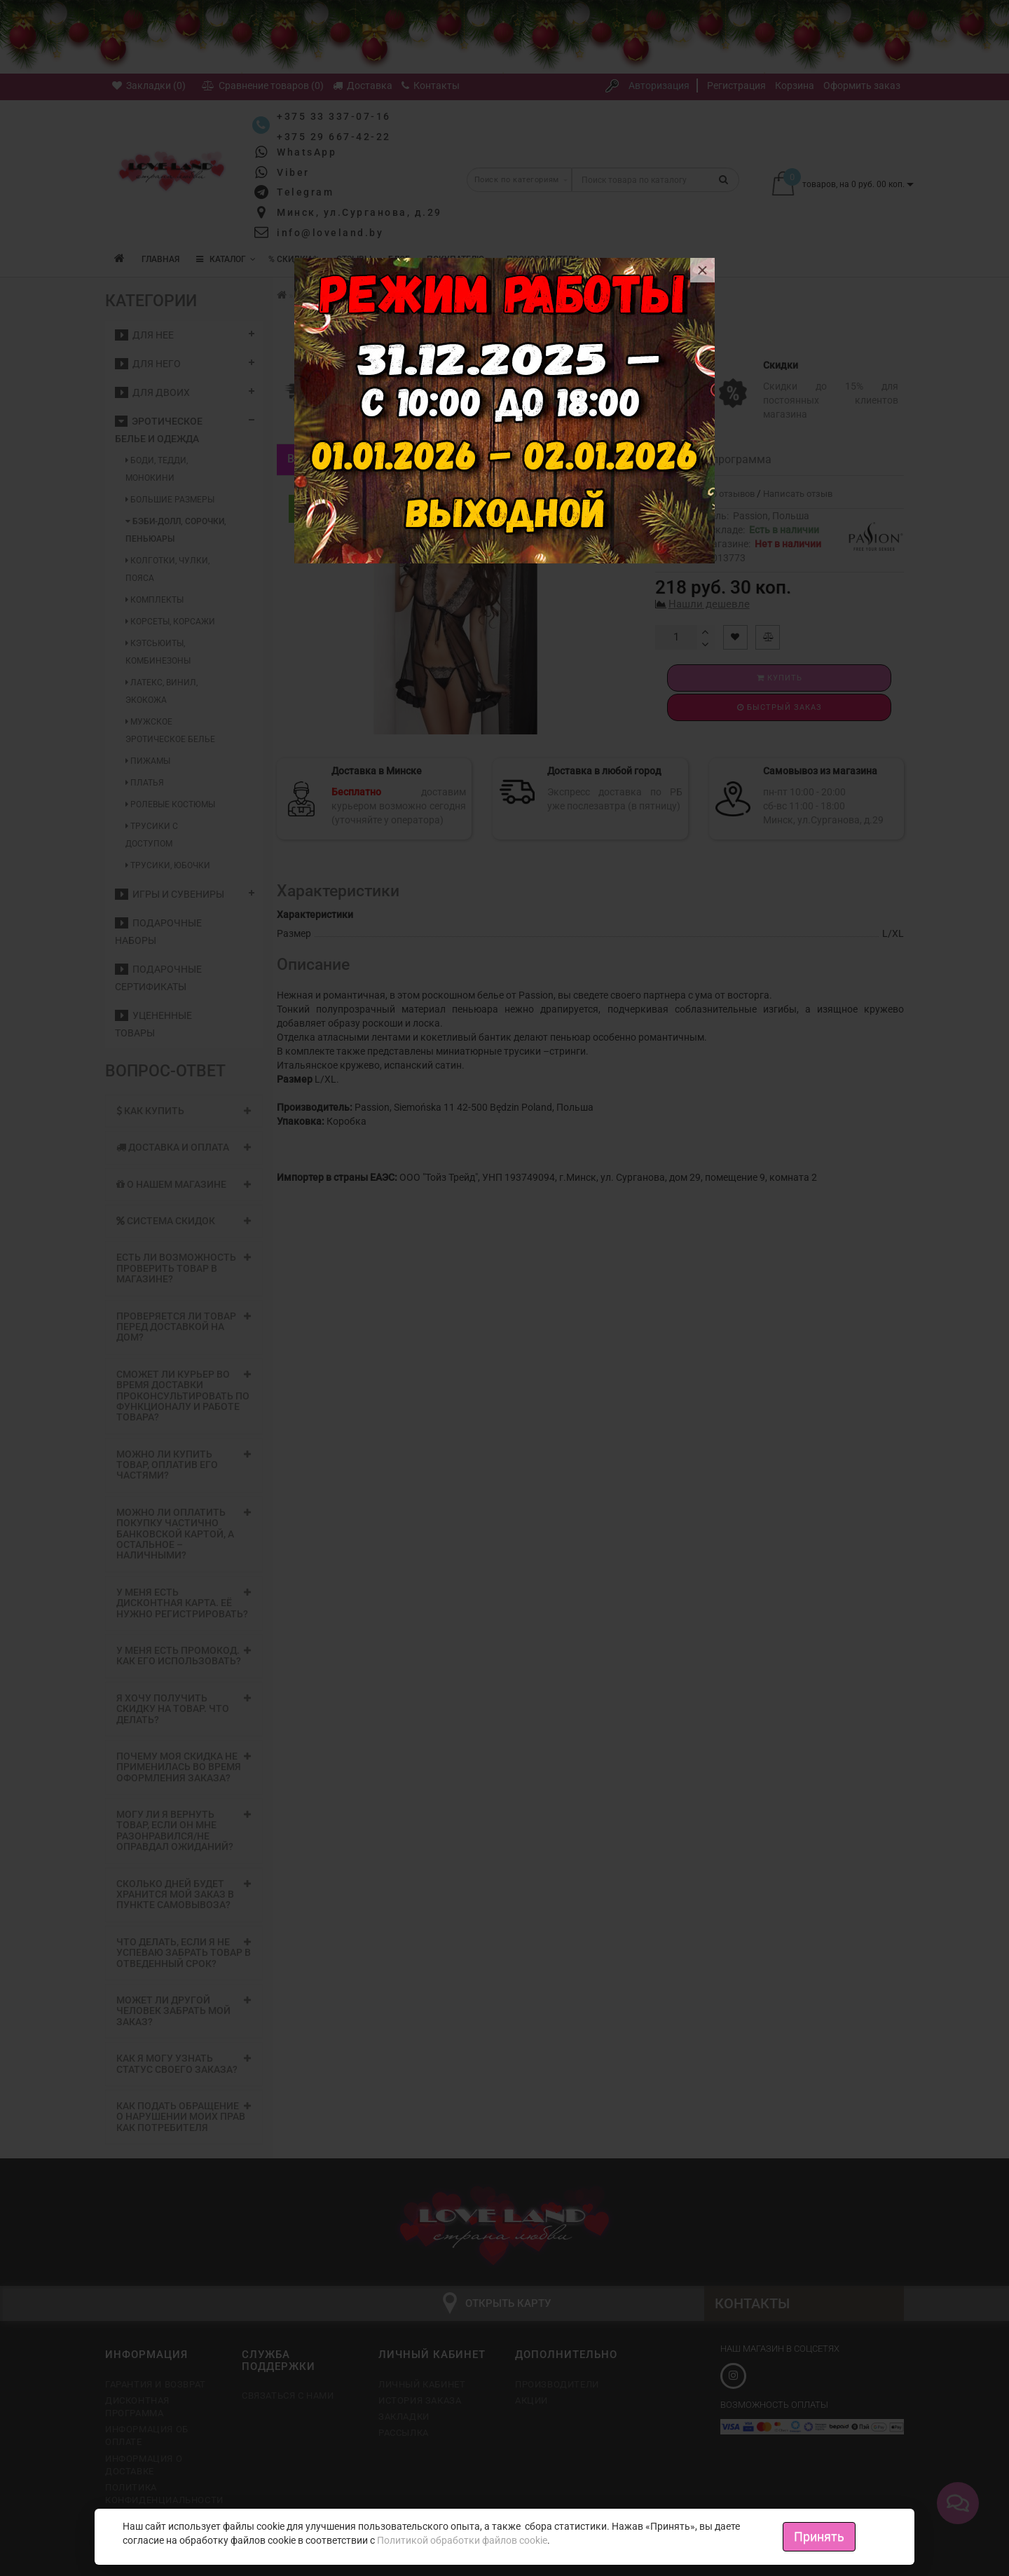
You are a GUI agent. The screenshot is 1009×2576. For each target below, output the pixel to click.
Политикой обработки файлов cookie (462, 2540)
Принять (819, 2536)
